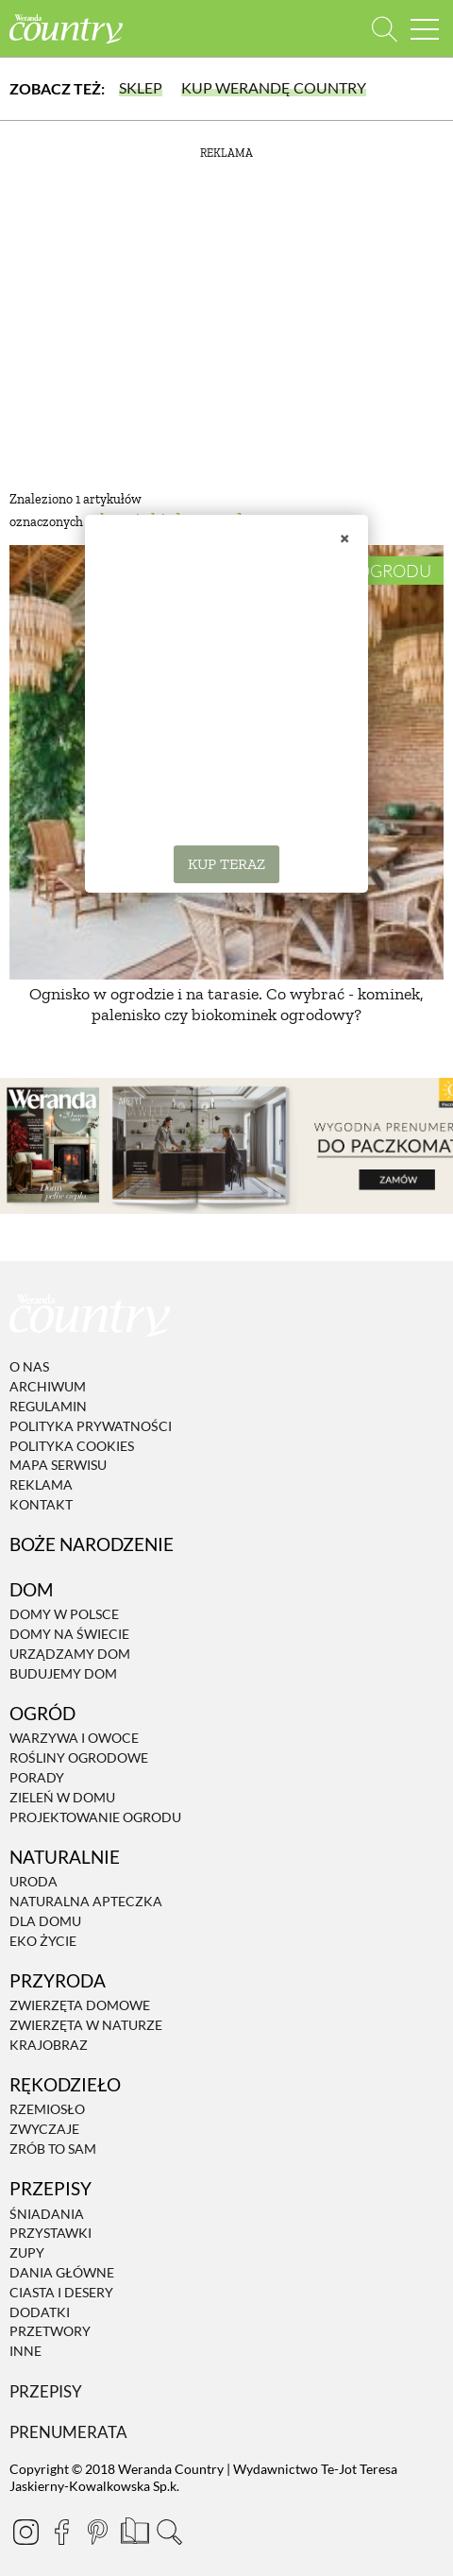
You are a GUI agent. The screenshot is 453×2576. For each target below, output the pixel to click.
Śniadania (46, 2214)
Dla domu (45, 1921)
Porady (36, 1777)
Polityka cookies (71, 1446)
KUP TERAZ (226, 864)
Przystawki (50, 2234)
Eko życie (42, 1941)
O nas (29, 1367)
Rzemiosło (47, 2110)
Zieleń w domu (62, 1797)
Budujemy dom (63, 1673)
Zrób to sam (52, 2149)
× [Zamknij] (344, 537)
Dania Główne (61, 2272)
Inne (25, 2351)
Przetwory (50, 2332)
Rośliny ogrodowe (78, 1757)
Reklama (41, 1484)
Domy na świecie (69, 1634)
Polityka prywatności (90, 1426)
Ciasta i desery (61, 2292)
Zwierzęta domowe (79, 2005)
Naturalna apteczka (85, 1901)
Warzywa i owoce (74, 1739)
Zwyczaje (44, 2129)
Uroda (33, 1881)
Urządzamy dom (69, 1654)
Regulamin (48, 1406)
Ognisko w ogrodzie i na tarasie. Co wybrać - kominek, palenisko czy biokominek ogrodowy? (226, 1004)
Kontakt (41, 1504)
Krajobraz (48, 2045)
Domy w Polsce (64, 1615)
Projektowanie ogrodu (95, 1817)
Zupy (26, 2252)
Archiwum (47, 1386)
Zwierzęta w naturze (85, 2025)
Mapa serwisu (58, 1466)
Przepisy (45, 2391)
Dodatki (39, 2312)
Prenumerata (68, 2432)
